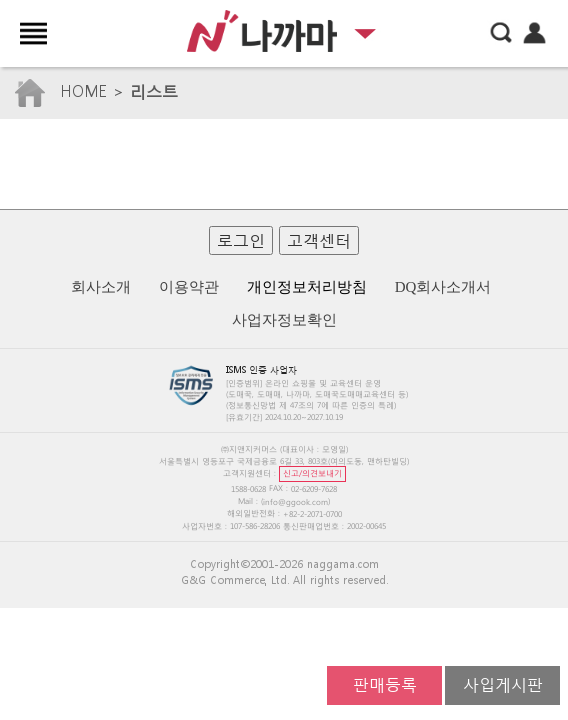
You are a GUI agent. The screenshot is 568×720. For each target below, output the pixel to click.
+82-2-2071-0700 (312, 514)
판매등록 (385, 683)
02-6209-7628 (314, 488)
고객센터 (319, 239)
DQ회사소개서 (443, 287)
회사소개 (101, 287)
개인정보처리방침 (307, 287)
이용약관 (189, 287)
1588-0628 (248, 488)
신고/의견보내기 (312, 472)
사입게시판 (503, 683)
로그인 (241, 239)
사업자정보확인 (284, 320)
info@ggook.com (295, 501)
